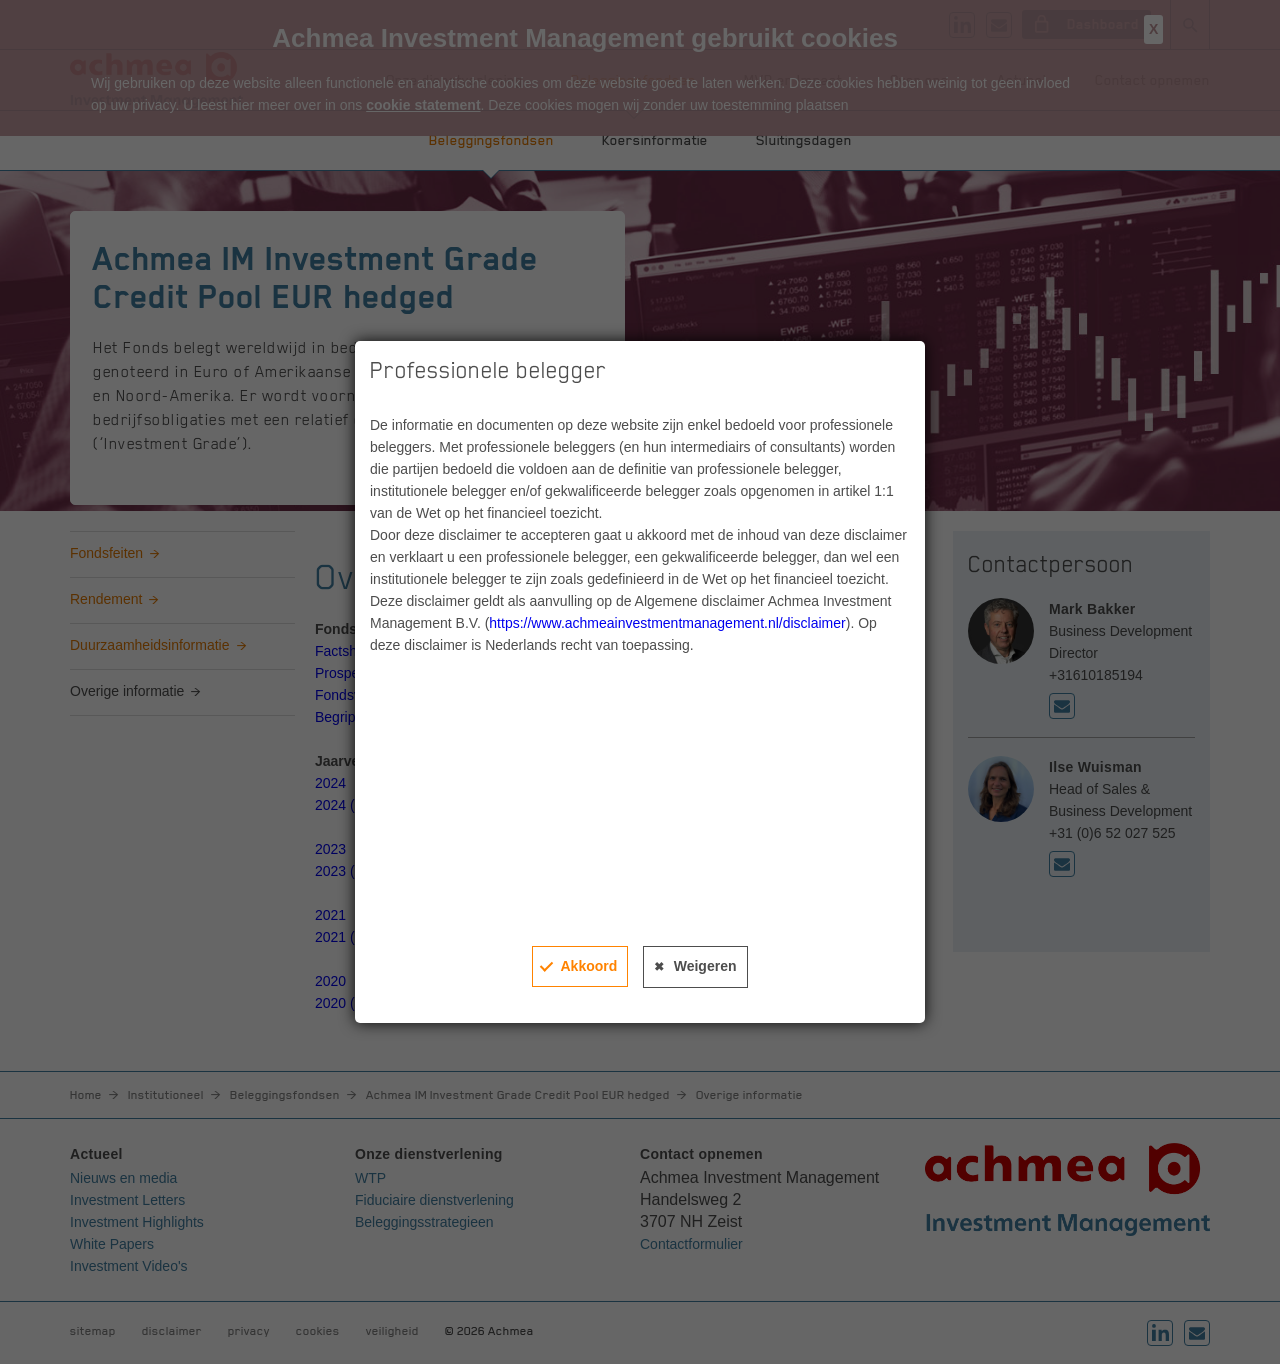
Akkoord (588, 966)
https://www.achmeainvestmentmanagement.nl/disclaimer (667, 623)
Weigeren (705, 966)
